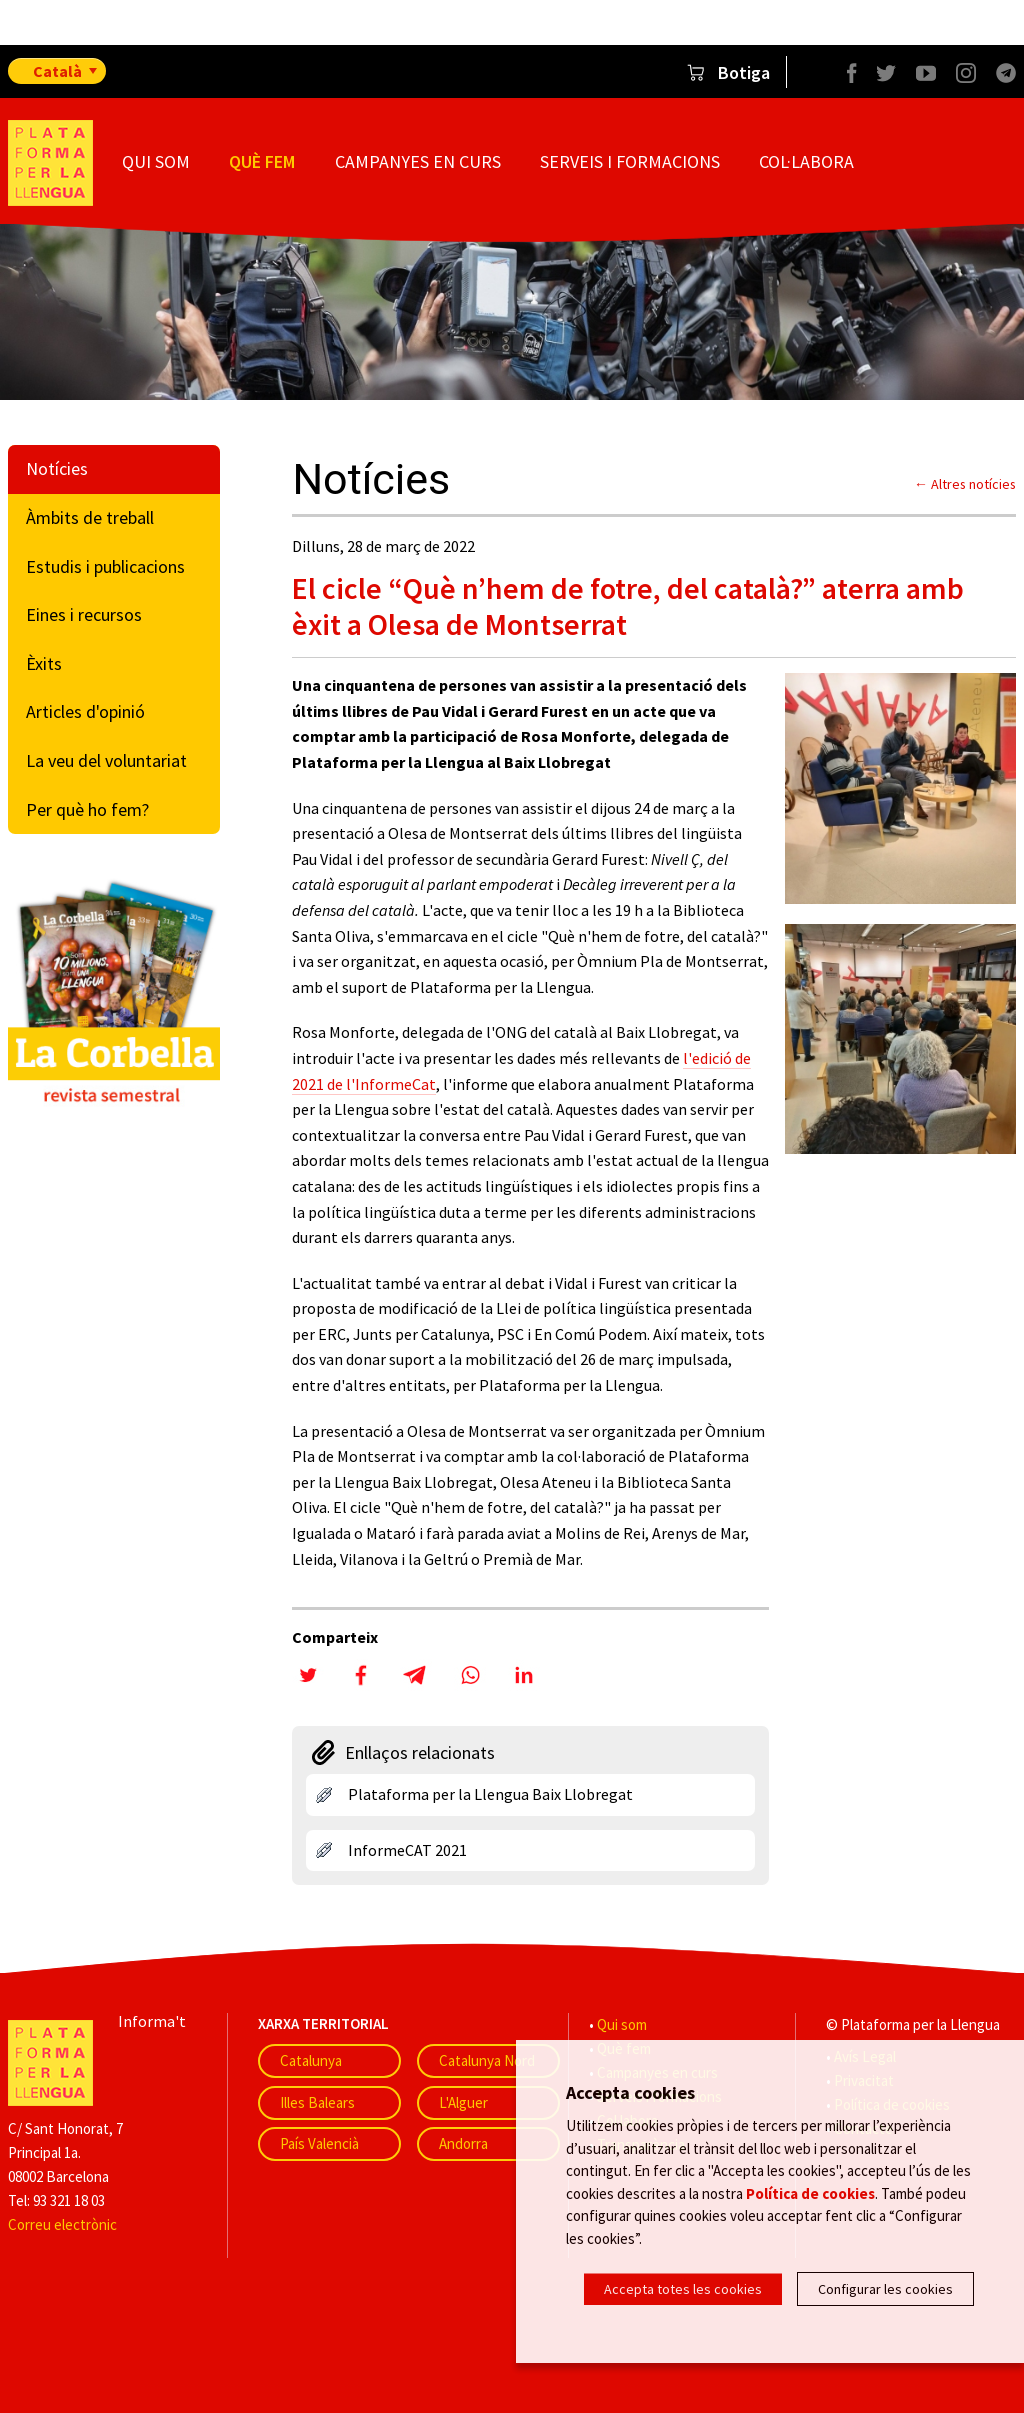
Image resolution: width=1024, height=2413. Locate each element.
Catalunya (311, 2060)
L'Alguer (463, 2102)
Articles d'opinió (85, 711)
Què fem (262, 161)
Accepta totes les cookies (683, 2289)
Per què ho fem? (87, 809)
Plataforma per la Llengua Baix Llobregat (490, 1794)
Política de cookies (810, 2195)
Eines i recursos (84, 614)
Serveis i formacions (630, 161)
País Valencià (319, 2143)
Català (57, 71)
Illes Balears (317, 2102)
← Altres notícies (965, 484)
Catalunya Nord (487, 2060)
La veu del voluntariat (106, 760)
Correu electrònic (62, 2224)
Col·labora (806, 161)
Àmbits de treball (90, 517)
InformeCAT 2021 (407, 1850)
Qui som (156, 161)
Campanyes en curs (418, 161)
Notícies (57, 468)
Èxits (44, 663)
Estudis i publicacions (105, 566)
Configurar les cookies (885, 2289)
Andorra (463, 2143)
